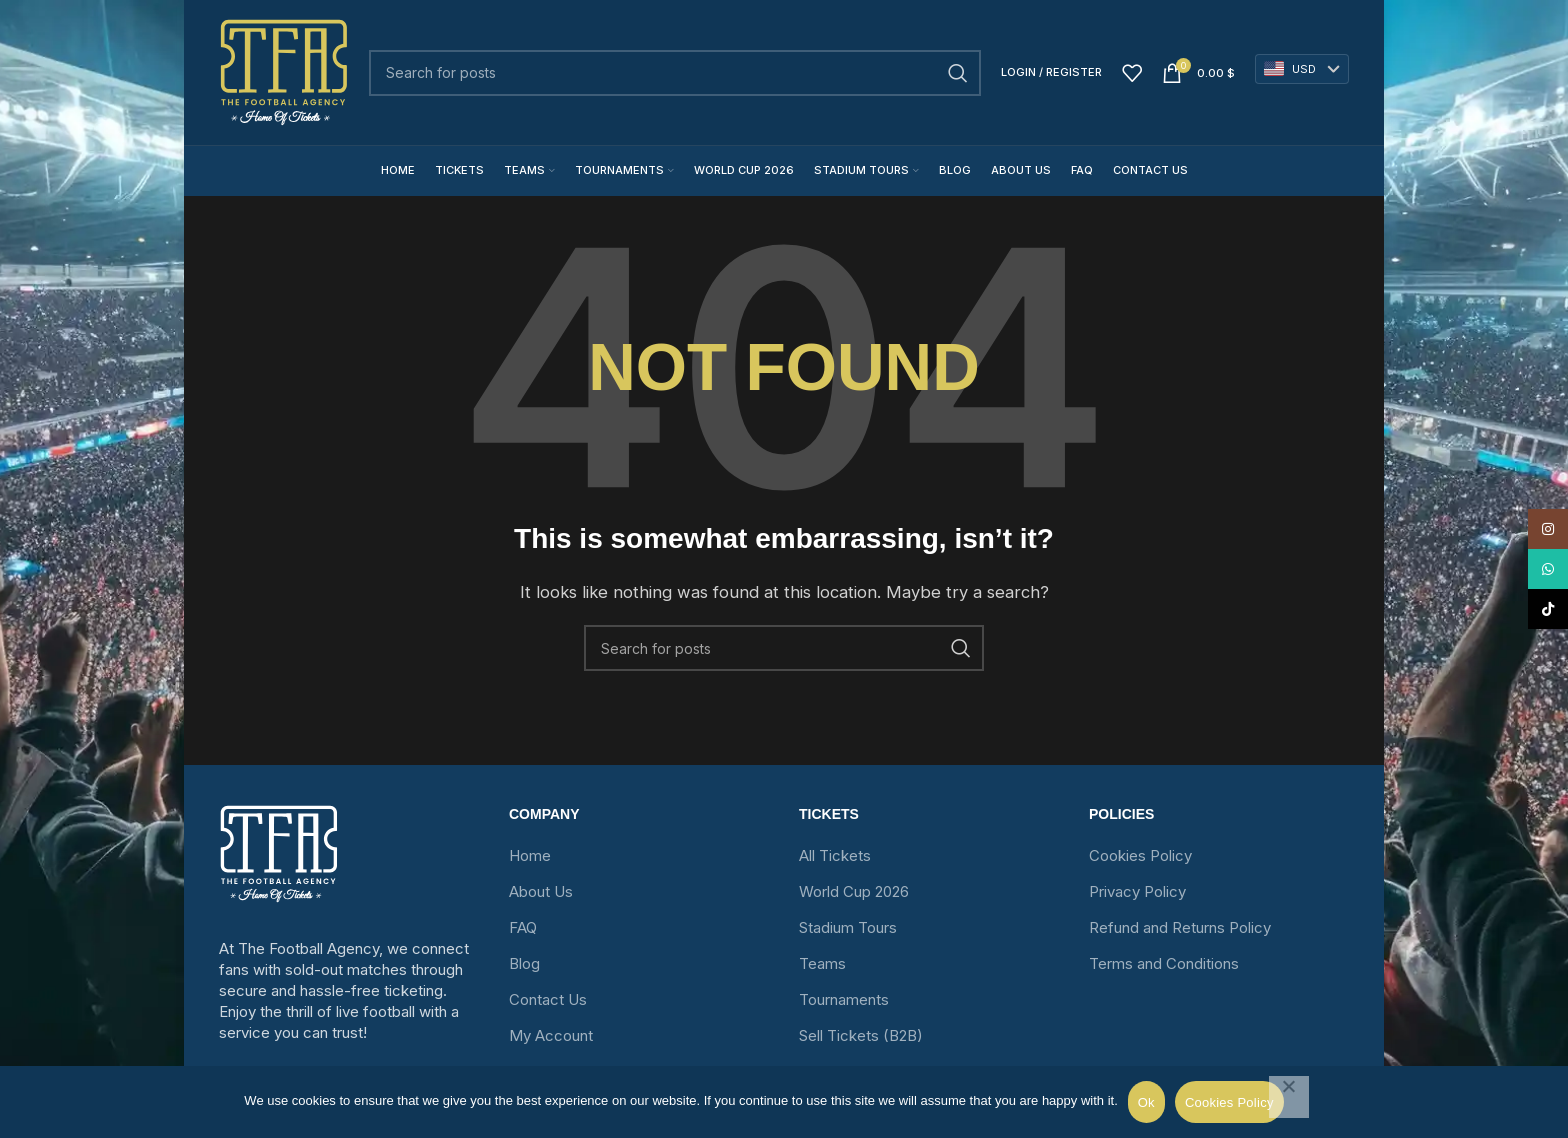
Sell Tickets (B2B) (861, 1035)
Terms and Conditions (1164, 963)
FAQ (523, 927)
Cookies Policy (1140, 855)
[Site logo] (284, 72)
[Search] (675, 73)
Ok (1146, 1102)
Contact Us (548, 999)
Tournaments (844, 999)
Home (530, 855)
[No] (1289, 1097)
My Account (551, 1035)
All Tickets (835, 855)
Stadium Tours (848, 927)
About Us (541, 891)
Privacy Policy (1137, 891)
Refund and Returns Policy (1180, 927)
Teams (822, 963)
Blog (524, 963)
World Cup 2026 (854, 891)
